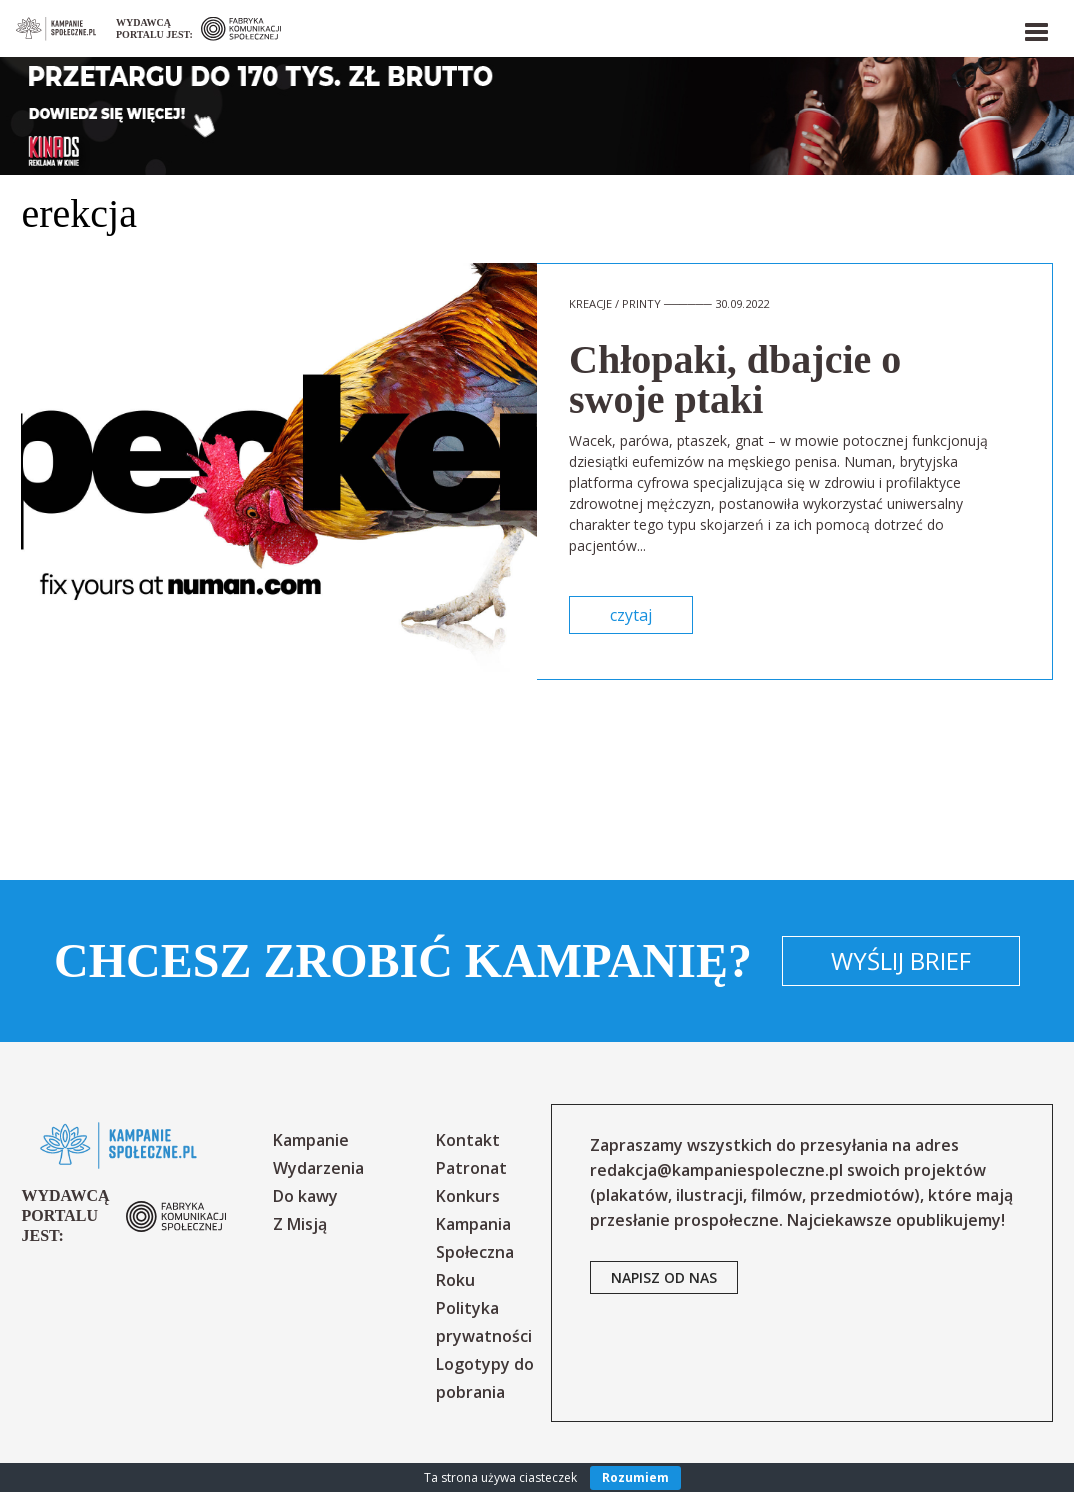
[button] (1035, 28)
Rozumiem (635, 1477)
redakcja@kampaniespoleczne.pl (716, 1170)
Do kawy (305, 1196)
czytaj (631, 615)
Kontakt (468, 1140)
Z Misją (300, 1224)
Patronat (471, 1168)
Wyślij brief (901, 960)
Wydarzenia (318, 1168)
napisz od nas (664, 1277)
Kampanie (311, 1140)
